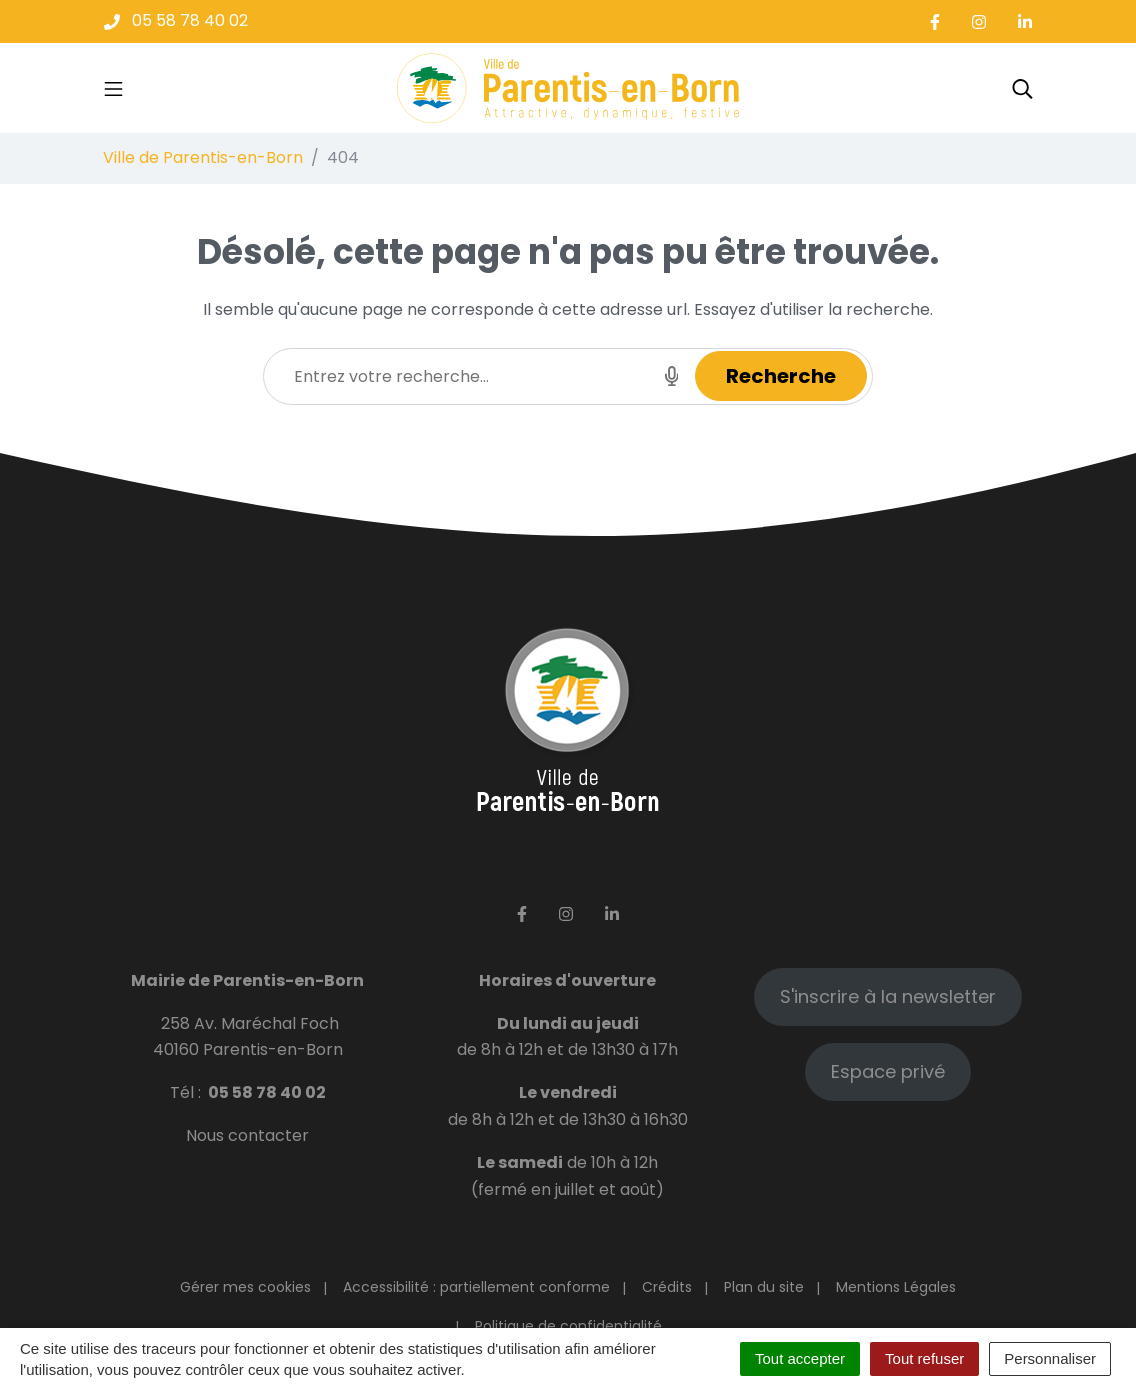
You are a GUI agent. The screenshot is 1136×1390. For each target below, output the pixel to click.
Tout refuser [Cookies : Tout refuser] (924, 1358)
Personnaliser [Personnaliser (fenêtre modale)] (1050, 1358)
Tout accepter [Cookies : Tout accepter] (800, 1358)
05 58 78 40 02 (267, 1092)
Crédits (667, 1287)
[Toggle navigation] (113, 88)
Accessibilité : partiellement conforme (476, 1287)
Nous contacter (247, 1135)
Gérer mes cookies (245, 1287)
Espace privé (888, 1071)
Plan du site (764, 1287)
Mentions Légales (896, 1287)
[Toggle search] (1022, 88)
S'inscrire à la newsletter (888, 996)
